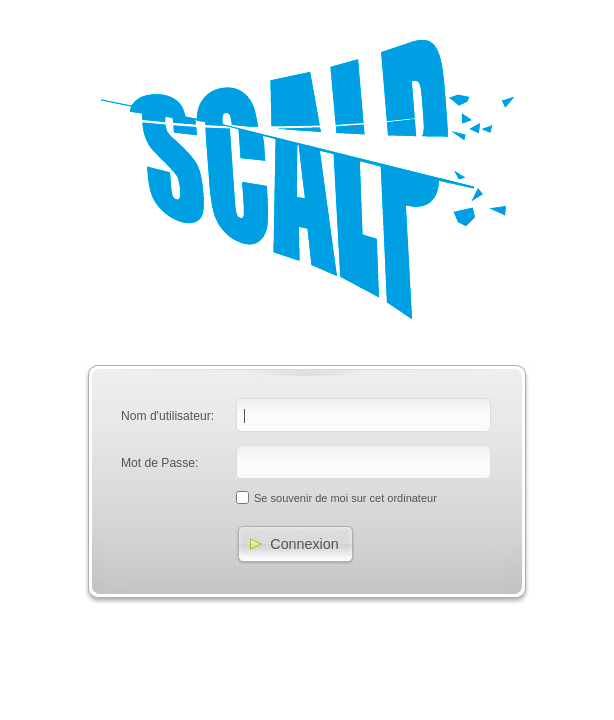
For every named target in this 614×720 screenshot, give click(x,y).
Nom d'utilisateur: (167, 416)
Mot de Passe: (159, 463)
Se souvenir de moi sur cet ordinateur (345, 498)
